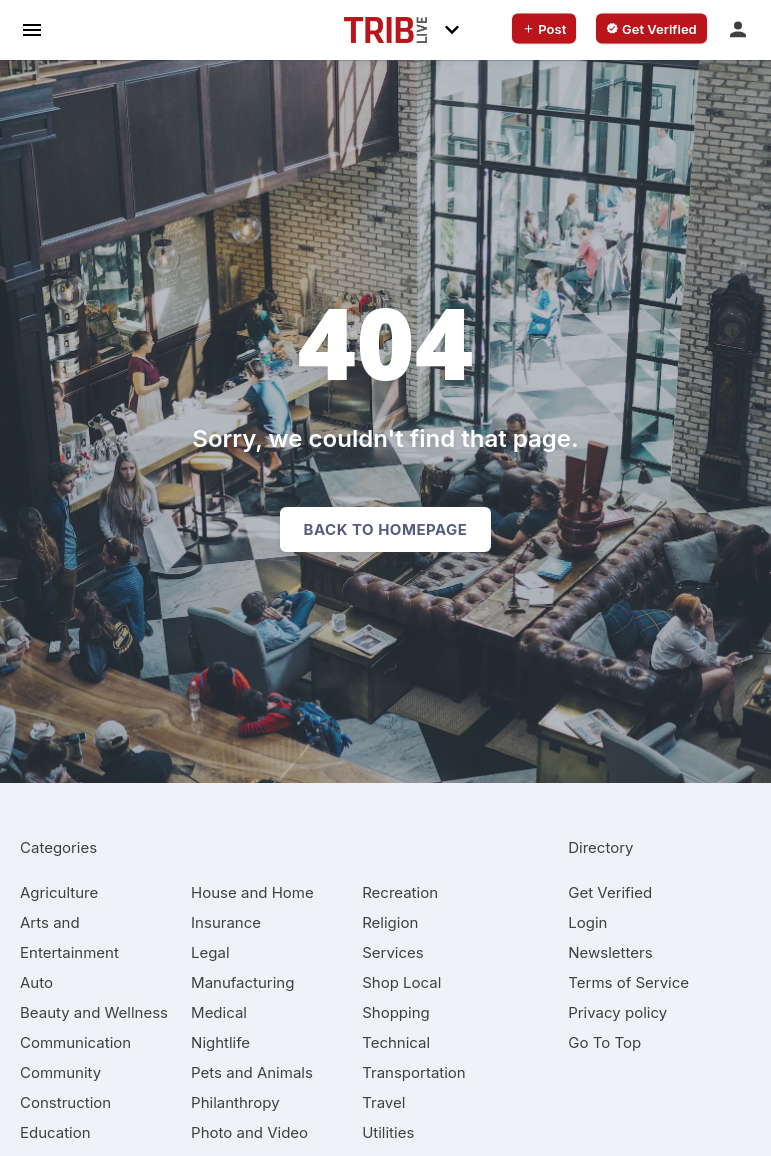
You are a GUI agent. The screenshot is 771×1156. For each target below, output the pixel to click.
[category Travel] (383, 1102)
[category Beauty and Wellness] (94, 1012)
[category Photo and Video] (249, 1132)
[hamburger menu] (32, 29)
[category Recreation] (400, 892)
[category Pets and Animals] (252, 1072)
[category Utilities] (388, 1132)
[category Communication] (75, 1042)
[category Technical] (396, 1042)
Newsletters (610, 952)
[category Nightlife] (220, 1042)
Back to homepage (386, 529)
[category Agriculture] (59, 892)
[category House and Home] (252, 892)
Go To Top (604, 1042)
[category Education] (55, 1132)
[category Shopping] (396, 1012)
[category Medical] (219, 1012)
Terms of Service (628, 982)
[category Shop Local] (401, 982)
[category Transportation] (414, 1072)
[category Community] (60, 1072)
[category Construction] (65, 1102)
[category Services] (393, 952)
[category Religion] (390, 922)
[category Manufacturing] (242, 982)
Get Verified (610, 892)
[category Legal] (210, 952)
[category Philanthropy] (235, 1102)
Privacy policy (617, 1012)
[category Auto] (36, 982)
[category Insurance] (226, 922)
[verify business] (651, 29)
